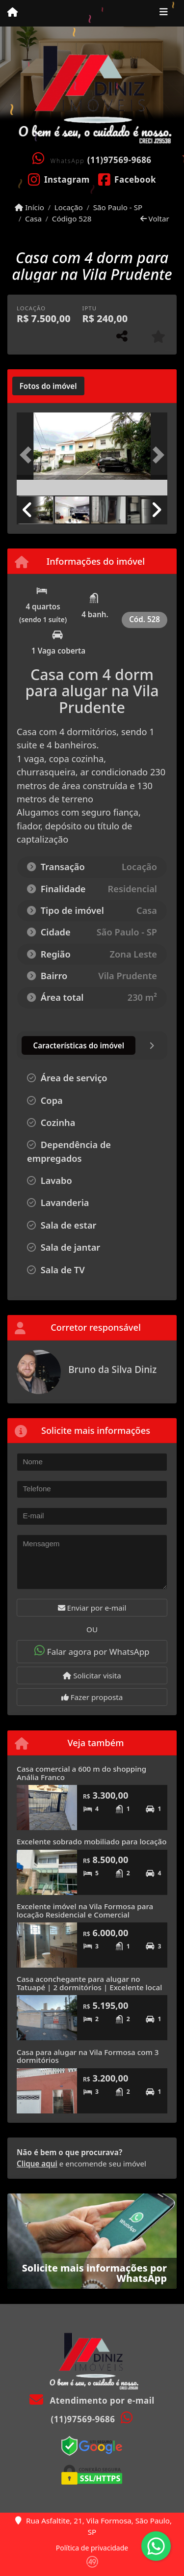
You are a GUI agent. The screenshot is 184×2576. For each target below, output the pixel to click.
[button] (28, 455)
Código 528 (72, 218)
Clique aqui (37, 2163)
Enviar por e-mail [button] (92, 1608)
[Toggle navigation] (164, 13)
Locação (68, 207)
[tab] (48, 386)
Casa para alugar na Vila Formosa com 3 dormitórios (88, 2056)
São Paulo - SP (118, 207)
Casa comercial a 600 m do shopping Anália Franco (81, 1773)
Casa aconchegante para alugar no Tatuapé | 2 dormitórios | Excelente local (89, 1983)
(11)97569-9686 (119, 159)
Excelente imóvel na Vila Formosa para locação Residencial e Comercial (85, 1910)
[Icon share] (59, 179)
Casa (33, 218)
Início (29, 207)
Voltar (154, 218)
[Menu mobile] (12, 13)
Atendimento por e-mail (92, 2400)
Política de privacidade (92, 2547)
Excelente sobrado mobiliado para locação (91, 1841)
